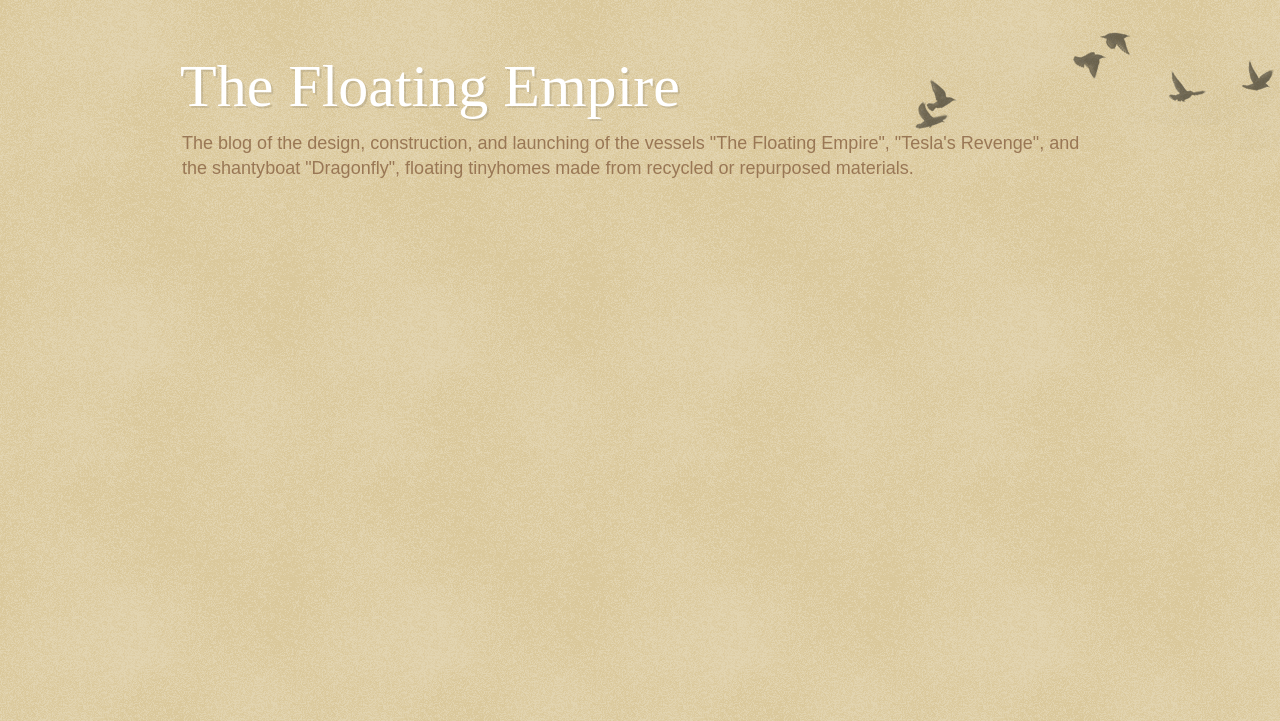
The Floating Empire (430, 86)
